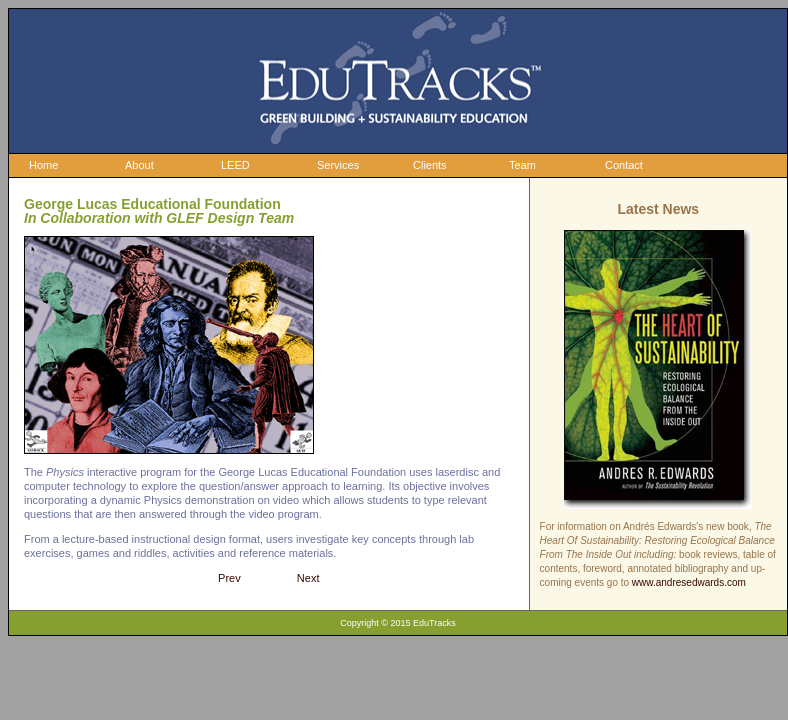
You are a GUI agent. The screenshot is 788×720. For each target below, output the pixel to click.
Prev (229, 578)
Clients (430, 165)
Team (522, 165)
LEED (235, 165)
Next (308, 578)
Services (338, 165)
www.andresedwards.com (689, 582)
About (139, 165)
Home (43, 165)
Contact (624, 165)
